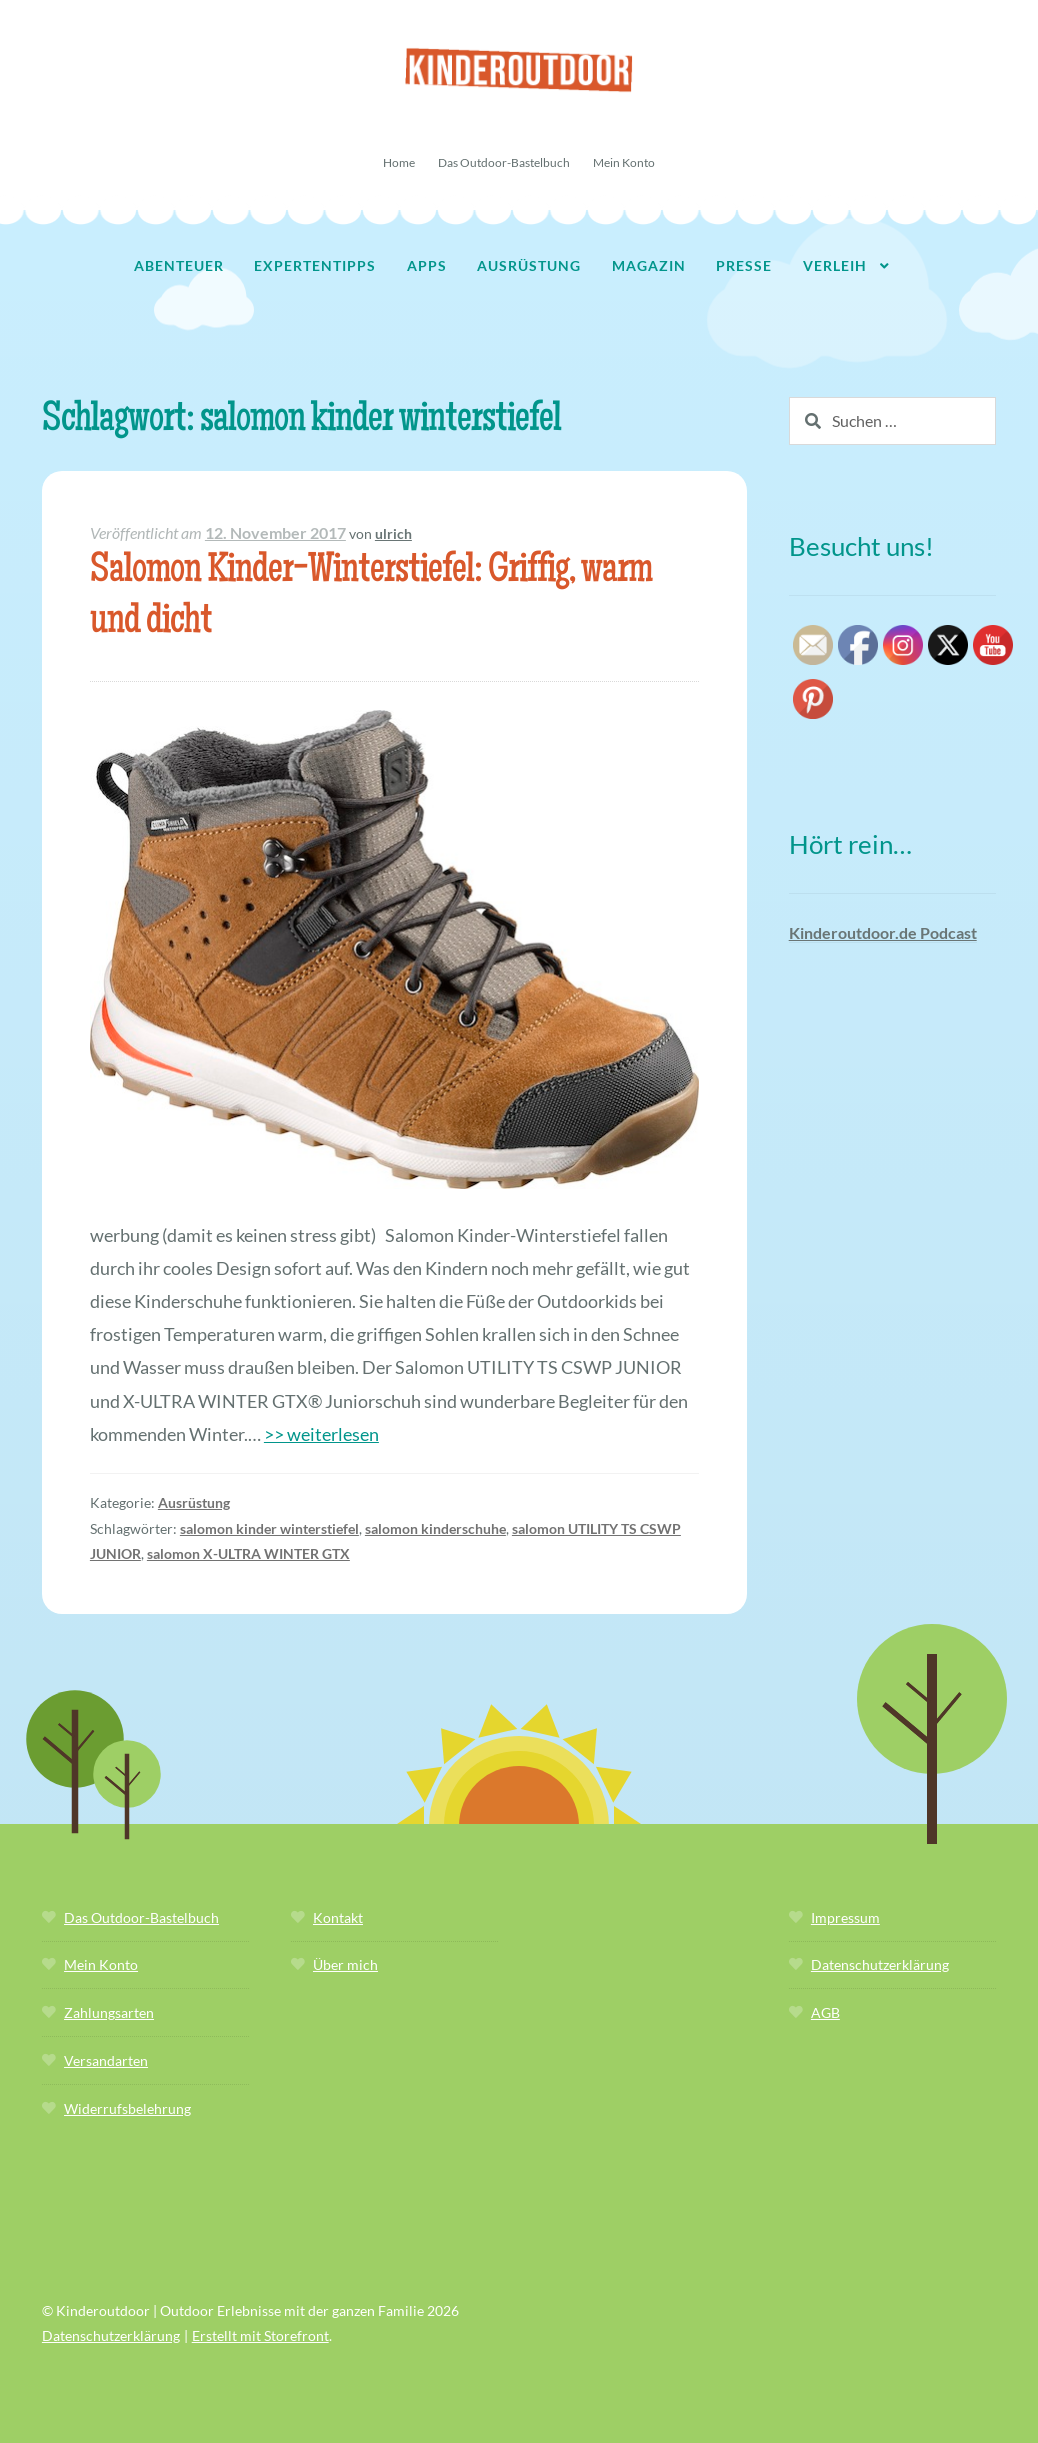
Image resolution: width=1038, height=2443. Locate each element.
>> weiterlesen (321, 1434)
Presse (744, 265)
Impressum (845, 1917)
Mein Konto (624, 162)
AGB (825, 2012)
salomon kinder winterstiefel (269, 1528)
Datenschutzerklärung (880, 1964)
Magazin (649, 265)
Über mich (345, 1964)
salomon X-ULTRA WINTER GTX (248, 1553)
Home (399, 162)
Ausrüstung (529, 265)
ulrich (393, 533)
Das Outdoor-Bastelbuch (504, 162)
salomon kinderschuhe (435, 1528)
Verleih (835, 265)
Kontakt (338, 1917)
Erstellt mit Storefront (260, 2335)
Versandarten (106, 2060)
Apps (427, 265)
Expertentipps (315, 265)
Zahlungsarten (109, 2012)
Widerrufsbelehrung (127, 2108)
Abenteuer (179, 265)
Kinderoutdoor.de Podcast (883, 932)
